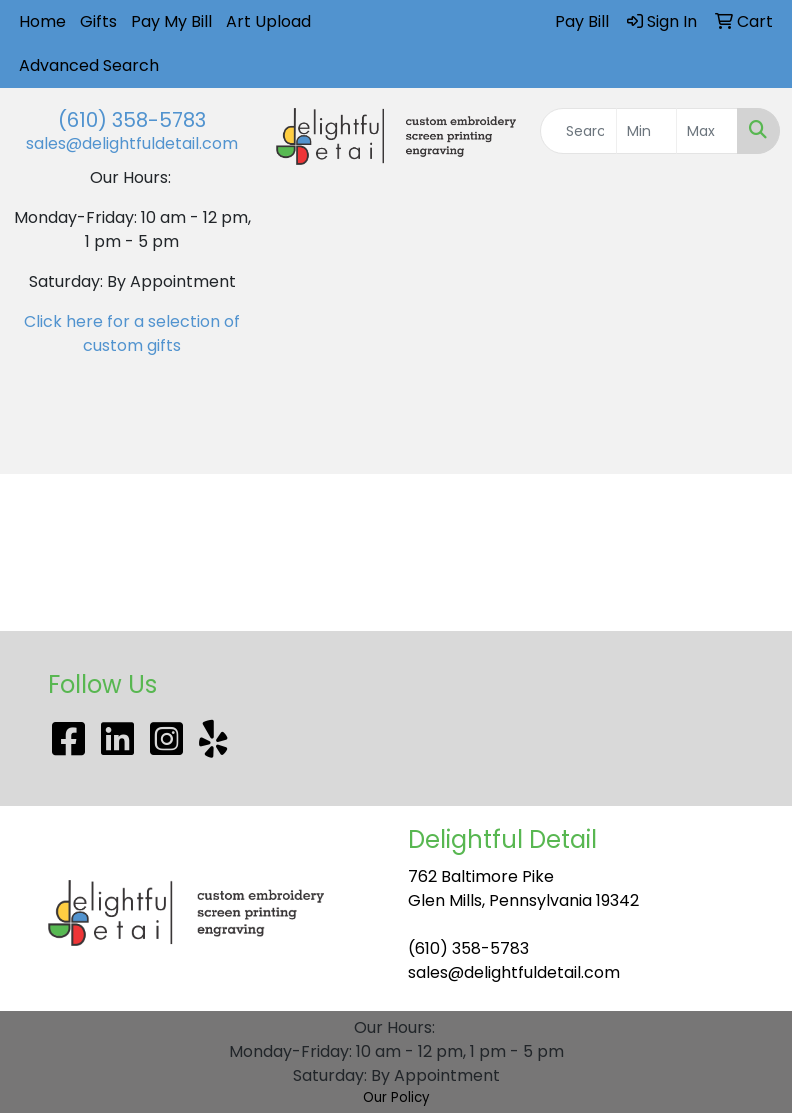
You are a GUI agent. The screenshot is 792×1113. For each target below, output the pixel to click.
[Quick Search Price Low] (647, 131)
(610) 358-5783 (132, 120)
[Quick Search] (578, 131)
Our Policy (396, 1097)
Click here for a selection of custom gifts (132, 333)
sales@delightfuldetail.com (132, 143)
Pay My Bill (171, 21)
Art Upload (268, 21)
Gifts (98, 21)
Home (42, 21)
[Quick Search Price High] (707, 131)
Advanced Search (89, 65)
